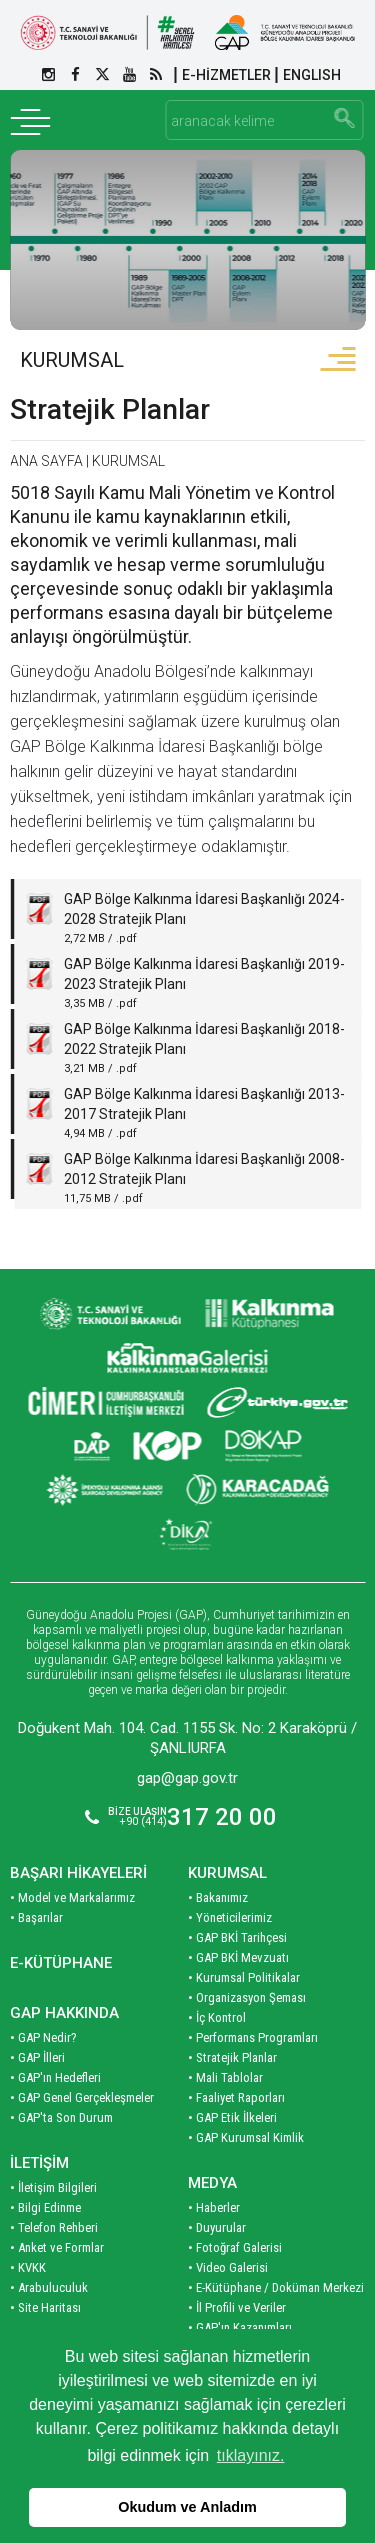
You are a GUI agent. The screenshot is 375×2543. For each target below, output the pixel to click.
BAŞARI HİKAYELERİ (78, 1873)
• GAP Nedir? (43, 2037)
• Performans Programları (253, 2037)
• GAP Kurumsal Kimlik (246, 2137)
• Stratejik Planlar (232, 2057)
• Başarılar (36, 1917)
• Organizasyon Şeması (247, 1997)
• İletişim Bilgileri (53, 2187)
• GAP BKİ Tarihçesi (237, 1937)
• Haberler (214, 2207)
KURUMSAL (72, 360)
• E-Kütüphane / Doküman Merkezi (276, 2287)
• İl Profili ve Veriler (237, 2307)
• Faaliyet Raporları (236, 2097)
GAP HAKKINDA (64, 2013)
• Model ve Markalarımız (72, 1897)
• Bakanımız (218, 1897)
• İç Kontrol (217, 2017)
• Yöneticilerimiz (230, 1917)
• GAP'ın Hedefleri (55, 2077)
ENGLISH (312, 75)
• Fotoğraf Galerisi (235, 2247)
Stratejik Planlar (110, 409)
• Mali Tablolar (225, 2077)
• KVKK (28, 2267)
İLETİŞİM (39, 2163)
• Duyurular (217, 2227)
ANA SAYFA (46, 461)
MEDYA (212, 2183)
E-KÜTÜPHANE (61, 1963)
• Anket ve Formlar (57, 2247)
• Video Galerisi (228, 2267)
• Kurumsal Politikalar (244, 1977)
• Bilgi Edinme (45, 2207)
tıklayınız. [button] (251, 2455)
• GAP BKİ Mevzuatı (238, 1957)
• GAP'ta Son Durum (61, 2117)
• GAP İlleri (37, 2057)
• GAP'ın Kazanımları (240, 2327)
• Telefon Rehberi (54, 2227)
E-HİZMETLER (226, 75)
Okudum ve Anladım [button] (187, 2507)
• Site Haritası (45, 2307)
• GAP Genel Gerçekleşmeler (82, 2097)
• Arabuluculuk (49, 2287)
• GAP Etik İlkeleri (232, 2117)
